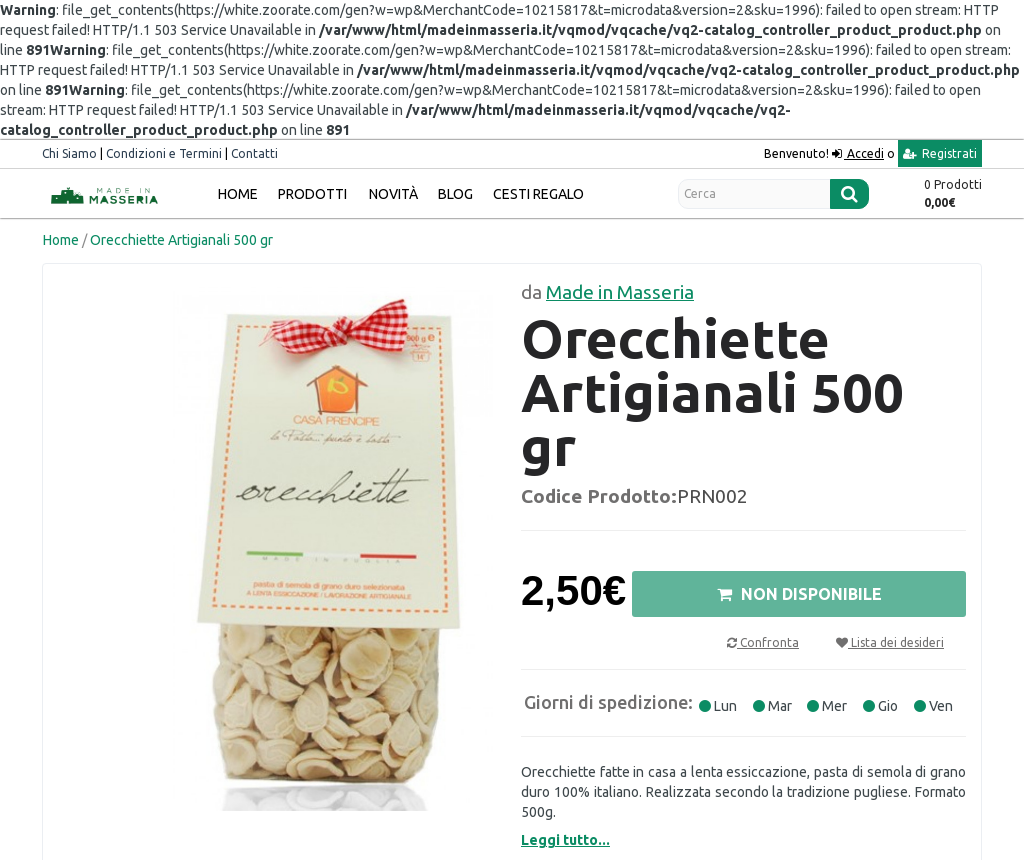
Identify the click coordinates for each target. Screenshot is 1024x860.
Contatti (254, 153)
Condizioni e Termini (164, 153)
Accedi (864, 153)
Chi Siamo (69, 153)
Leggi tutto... (565, 840)
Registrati (940, 153)
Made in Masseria (620, 292)
